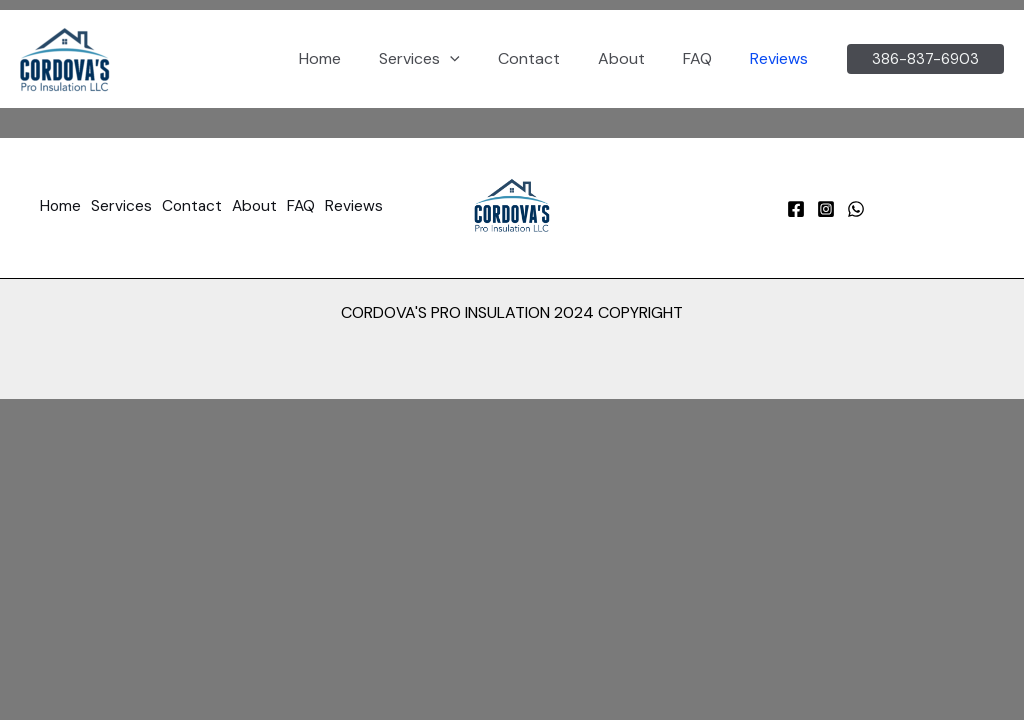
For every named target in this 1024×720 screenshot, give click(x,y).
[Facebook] (796, 209)
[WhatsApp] (856, 209)
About (636, 58)
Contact (550, 58)
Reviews (782, 58)
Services (446, 59)
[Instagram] (826, 209)
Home (353, 58)
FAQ (706, 58)
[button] (477, 59)
